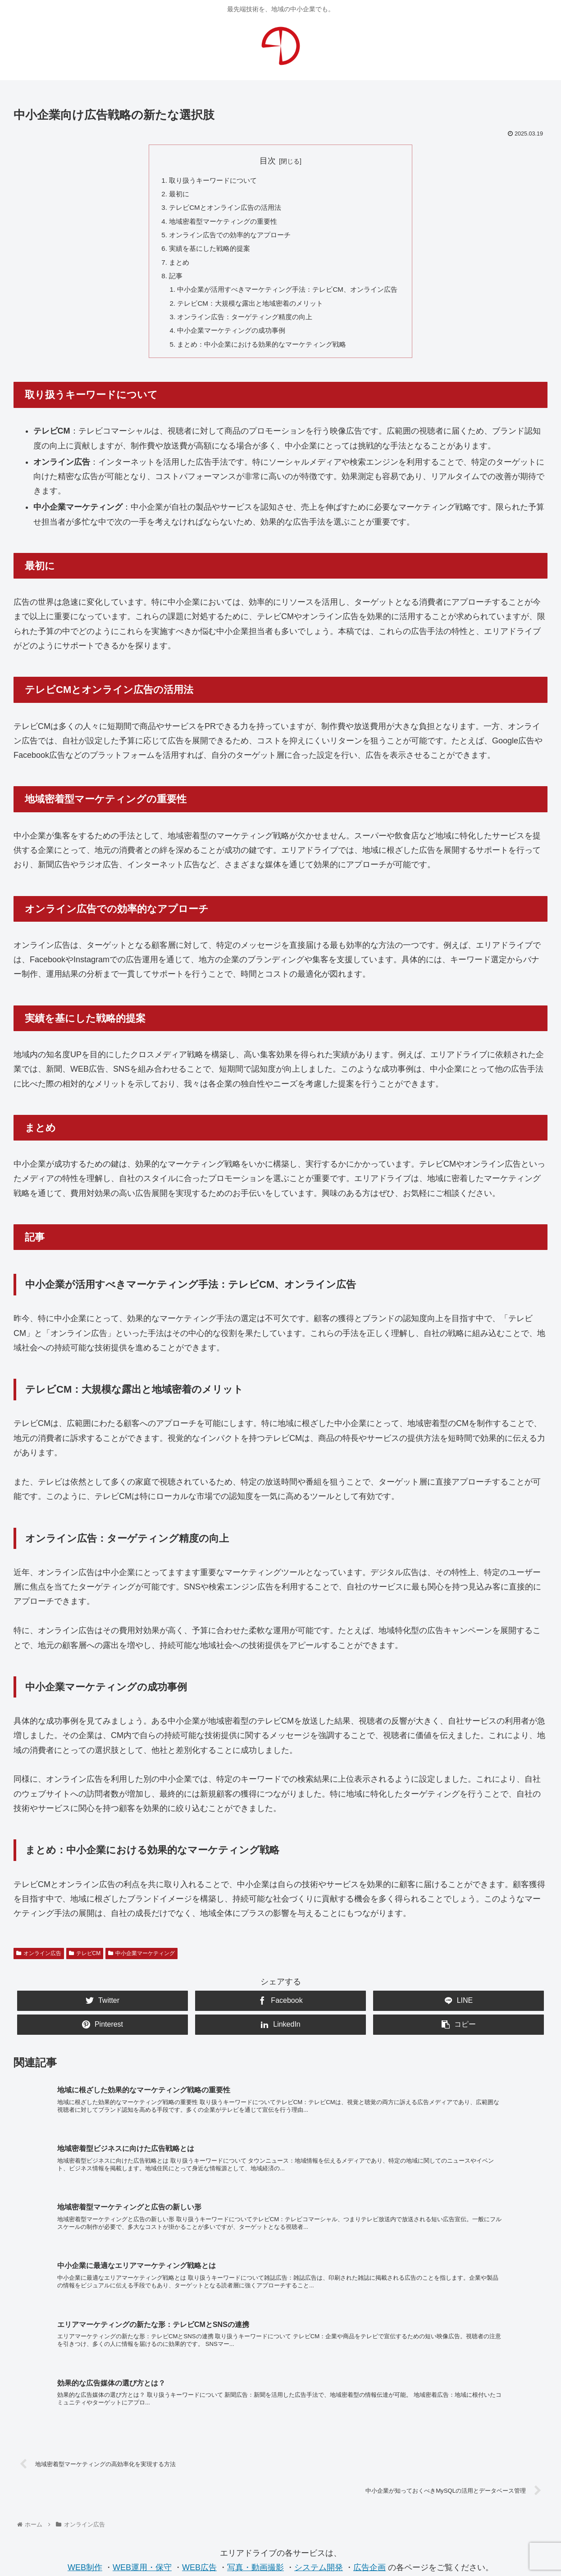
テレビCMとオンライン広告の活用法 (221, 210)
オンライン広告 (38, 1965)
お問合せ (281, 2488)
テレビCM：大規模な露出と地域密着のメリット (248, 312)
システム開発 (318, 2417)
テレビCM (84, 1965)
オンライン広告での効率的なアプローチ (227, 239)
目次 (268, 160)
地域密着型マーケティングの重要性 (219, 225)
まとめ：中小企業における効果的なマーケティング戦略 (260, 356)
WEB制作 (85, 2417)
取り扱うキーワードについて (208, 181)
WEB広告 (199, 2417)
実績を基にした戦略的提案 (205, 254)
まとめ (172, 268)
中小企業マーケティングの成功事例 (228, 341)
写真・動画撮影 (255, 2417)
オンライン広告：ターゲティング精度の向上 (242, 327)
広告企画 (369, 2417)
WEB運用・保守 (142, 2417)
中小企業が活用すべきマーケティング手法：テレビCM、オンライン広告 (287, 298)
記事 (169, 283)
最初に (172, 195)
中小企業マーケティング (141, 1965)
